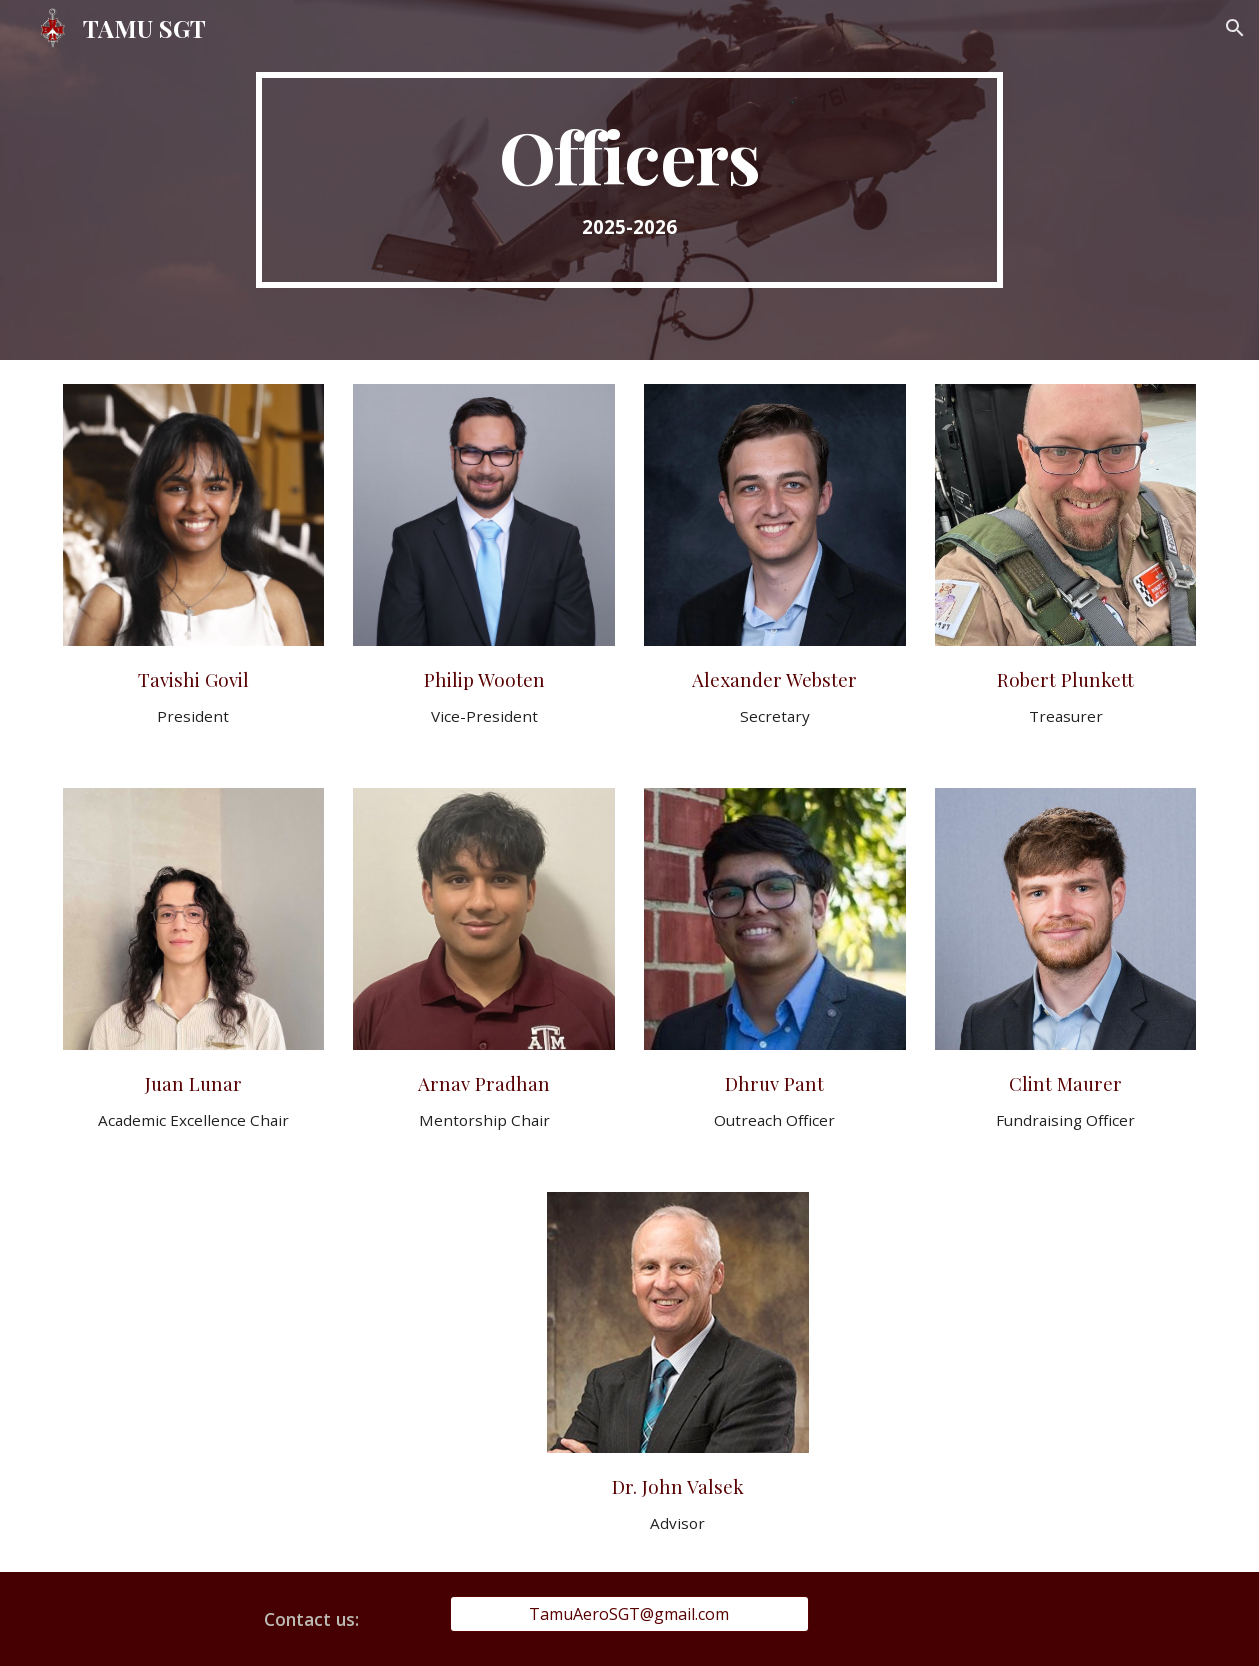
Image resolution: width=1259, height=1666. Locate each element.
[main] (629, 180)
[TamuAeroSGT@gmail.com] (629, 1614)
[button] (1235, 28)
